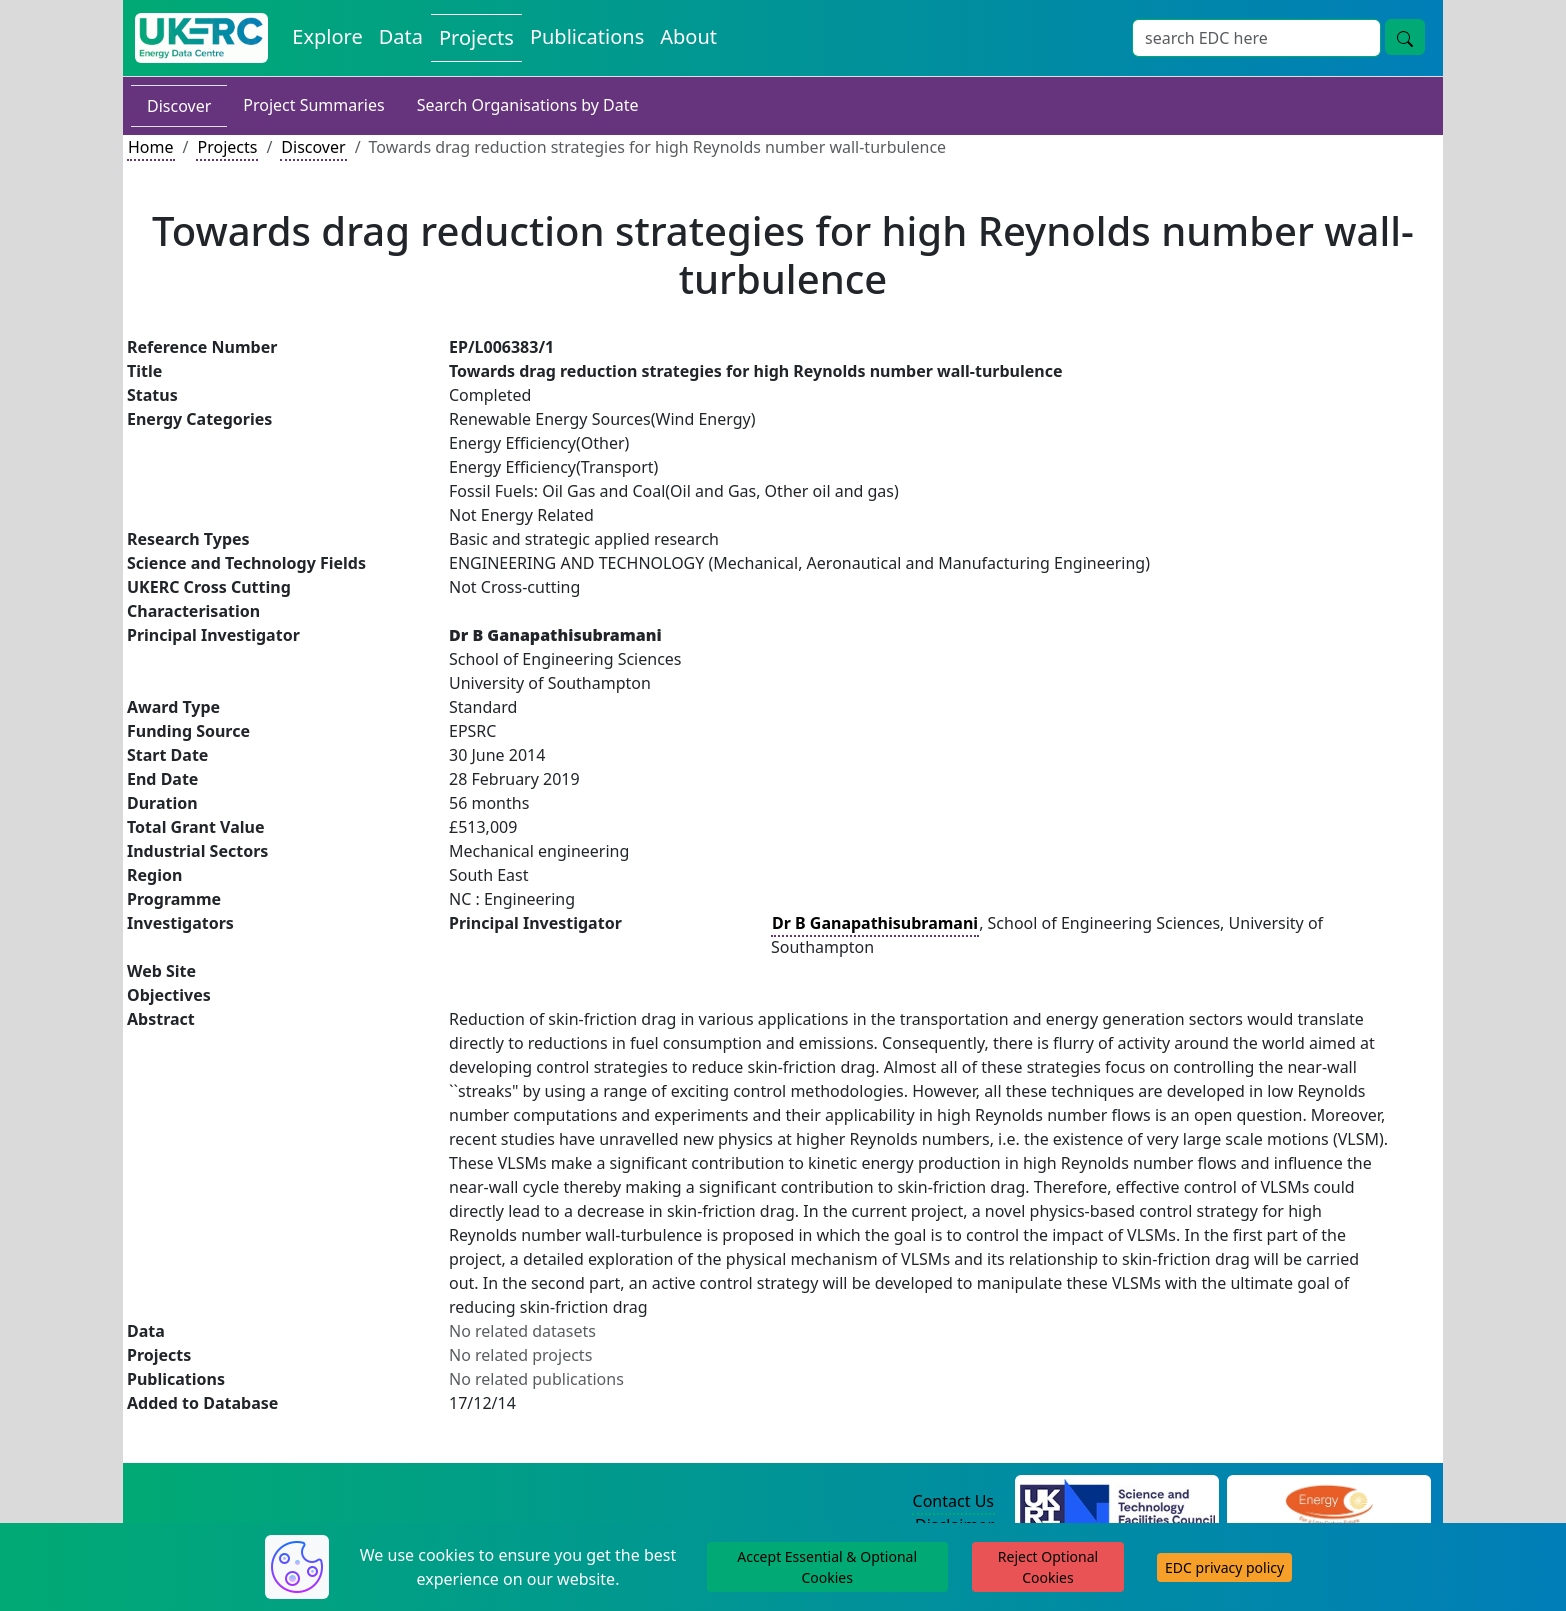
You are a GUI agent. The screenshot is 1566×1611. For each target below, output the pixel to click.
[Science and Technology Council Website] (1117, 1502)
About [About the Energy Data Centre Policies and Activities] (688, 36)
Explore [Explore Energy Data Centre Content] (327, 36)
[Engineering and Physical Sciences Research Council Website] (1328, 1502)
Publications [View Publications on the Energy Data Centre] (587, 36)
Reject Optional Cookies (1048, 1567)
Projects (227, 147)
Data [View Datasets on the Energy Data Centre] (401, 36)
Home (151, 147)
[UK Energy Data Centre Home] (201, 38)
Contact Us (953, 1501)
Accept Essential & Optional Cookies (827, 1567)
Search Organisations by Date (528, 105)
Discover (179, 106)
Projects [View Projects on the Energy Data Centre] (476, 37)
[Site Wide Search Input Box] (1256, 38)
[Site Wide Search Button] (1405, 37)
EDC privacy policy (1224, 1567)
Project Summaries (313, 105)
